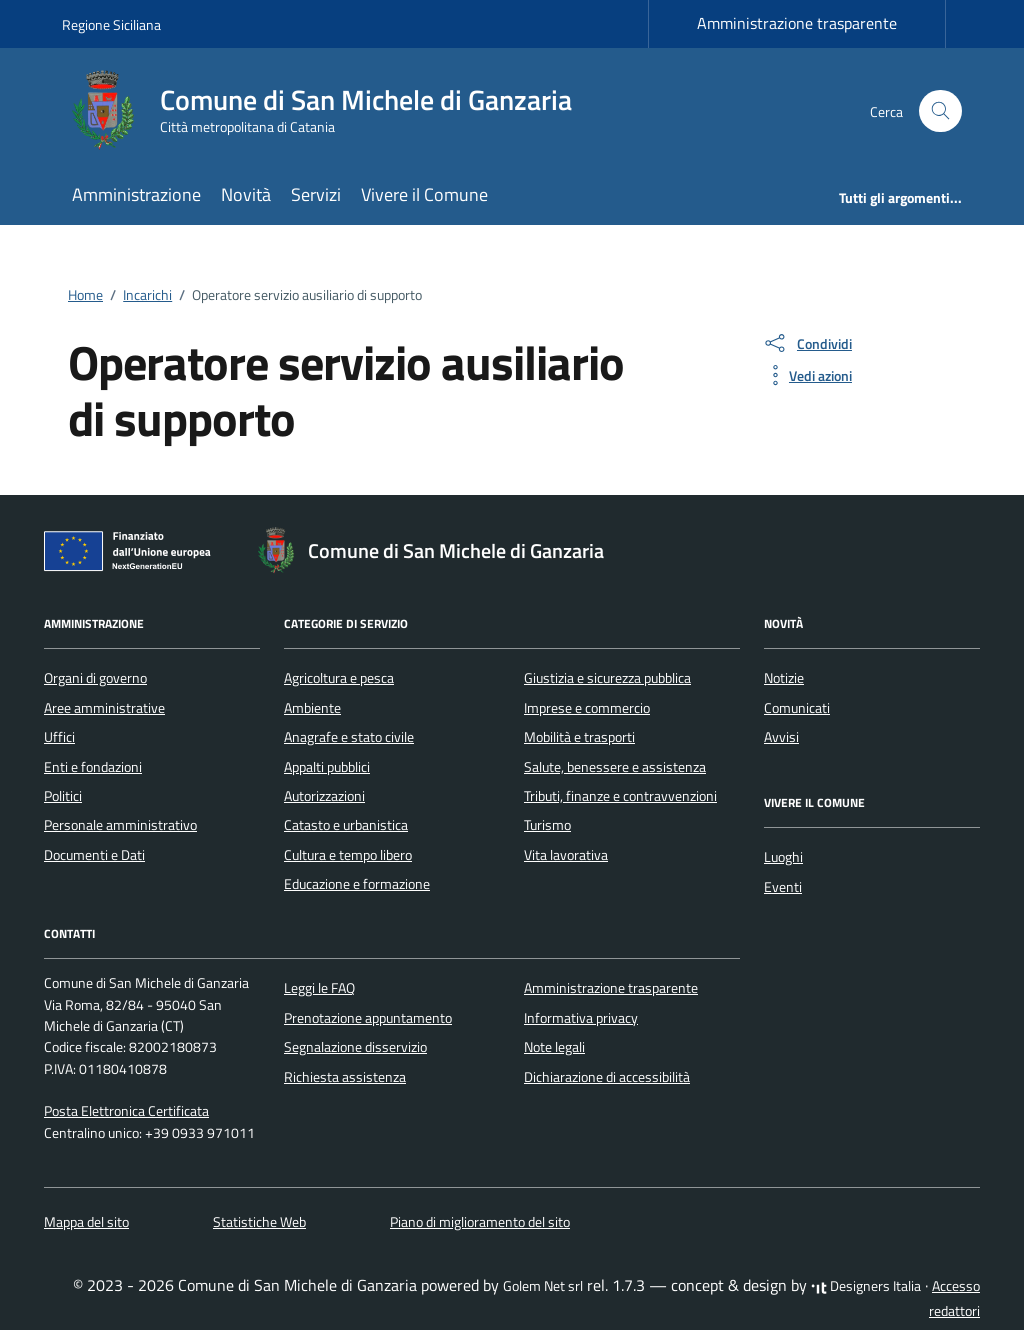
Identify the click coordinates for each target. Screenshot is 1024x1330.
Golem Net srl (543, 1286)
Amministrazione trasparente (797, 23)
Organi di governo (95, 678)
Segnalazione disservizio (355, 1047)
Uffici (59, 737)
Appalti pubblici (327, 767)
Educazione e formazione (357, 884)
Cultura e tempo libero (348, 855)
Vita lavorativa (566, 855)
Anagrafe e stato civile (349, 737)
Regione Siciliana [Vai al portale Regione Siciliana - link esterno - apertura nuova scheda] (111, 24)
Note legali (554, 1047)
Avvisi (781, 737)
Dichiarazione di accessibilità (607, 1077)
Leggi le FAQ (319, 988)
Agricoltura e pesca (339, 678)
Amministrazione (136, 194)
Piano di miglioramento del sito (480, 1222)
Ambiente (312, 708)
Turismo (547, 825)
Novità (246, 194)
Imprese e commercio (587, 708)
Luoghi (783, 857)
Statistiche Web (259, 1222)
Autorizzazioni (324, 796)
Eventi (783, 887)
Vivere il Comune (424, 194)
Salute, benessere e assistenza (615, 767)
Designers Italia (866, 1286)
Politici (63, 796)
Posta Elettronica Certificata (126, 1111)
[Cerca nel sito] (940, 111)
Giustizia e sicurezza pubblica (607, 678)
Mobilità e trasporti (579, 737)
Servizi (316, 194)
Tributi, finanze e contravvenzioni (620, 796)
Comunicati (797, 708)
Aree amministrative (104, 708)
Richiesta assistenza (345, 1077)
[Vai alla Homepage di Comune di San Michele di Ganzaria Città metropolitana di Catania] (329, 111)
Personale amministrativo (120, 825)
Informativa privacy (581, 1018)
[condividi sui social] (807, 343)
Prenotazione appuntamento (368, 1018)
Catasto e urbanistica (346, 825)
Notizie (784, 678)
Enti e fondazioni (93, 767)
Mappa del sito (86, 1222)
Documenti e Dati (94, 855)
